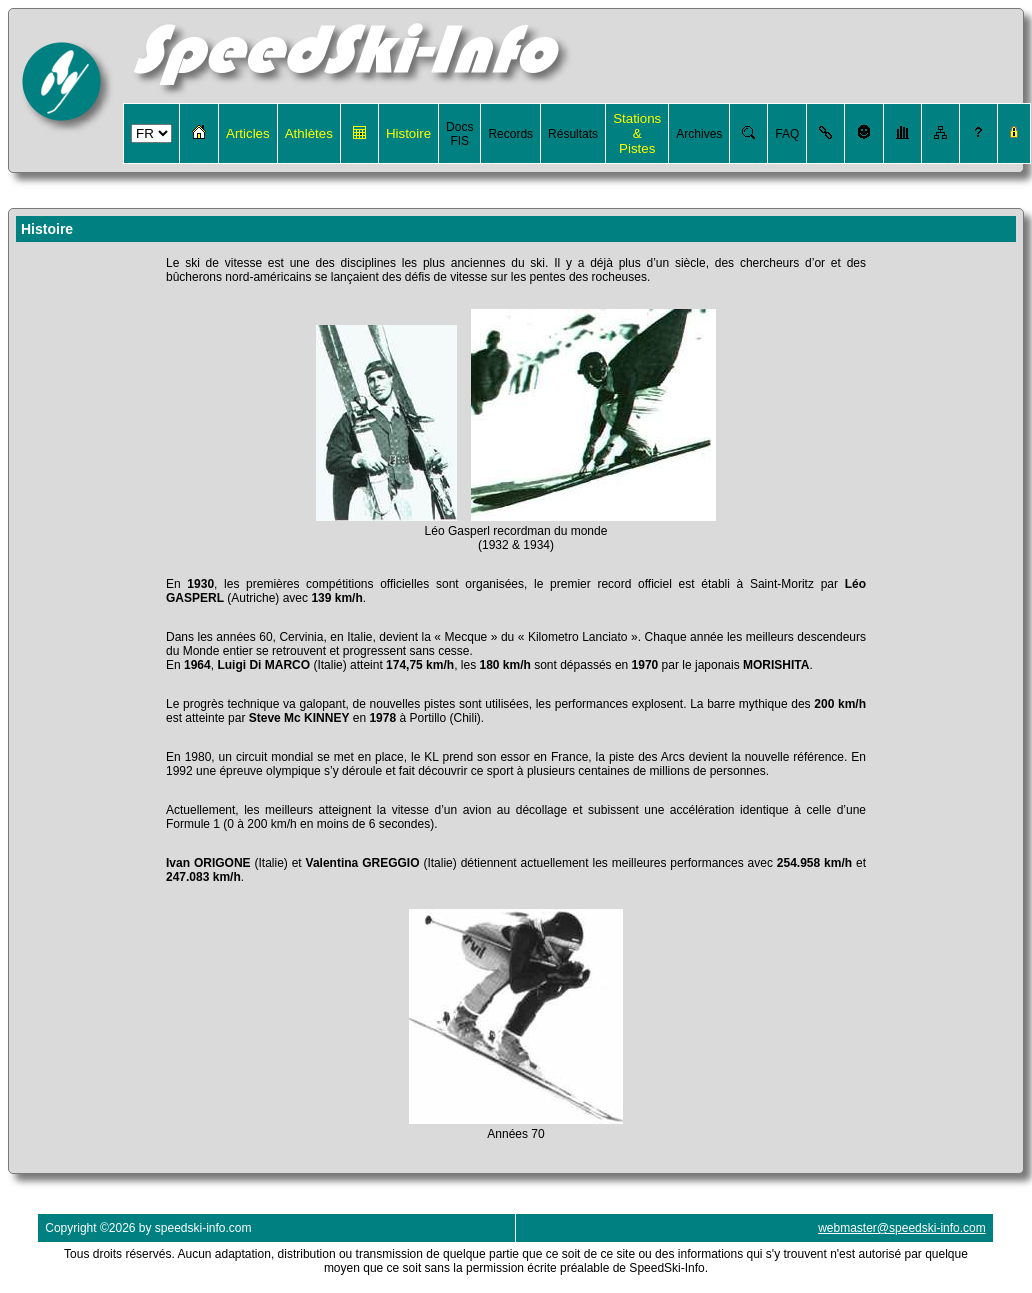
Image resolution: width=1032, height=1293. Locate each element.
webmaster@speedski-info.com (902, 1228)
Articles (248, 133)
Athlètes (309, 133)
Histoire (408, 133)
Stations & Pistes (637, 133)
